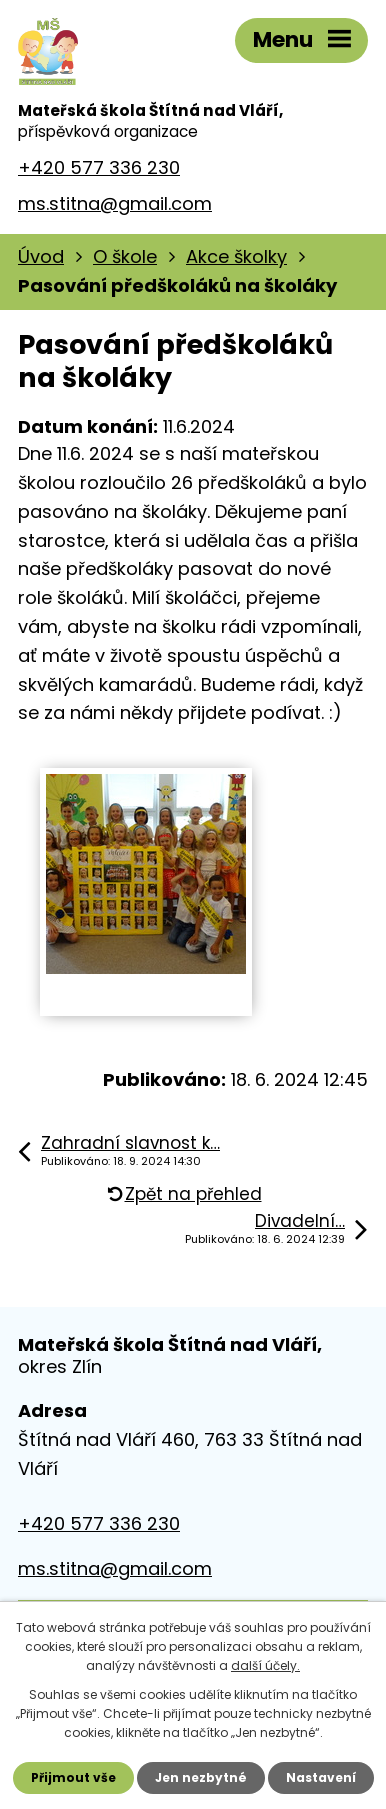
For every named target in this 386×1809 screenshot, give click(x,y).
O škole (125, 256)
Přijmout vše (73, 1777)
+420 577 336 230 (99, 167)
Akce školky (236, 256)
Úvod (41, 256)
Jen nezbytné (201, 1777)
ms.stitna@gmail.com (115, 203)
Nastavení (321, 1777)
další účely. (265, 1665)
